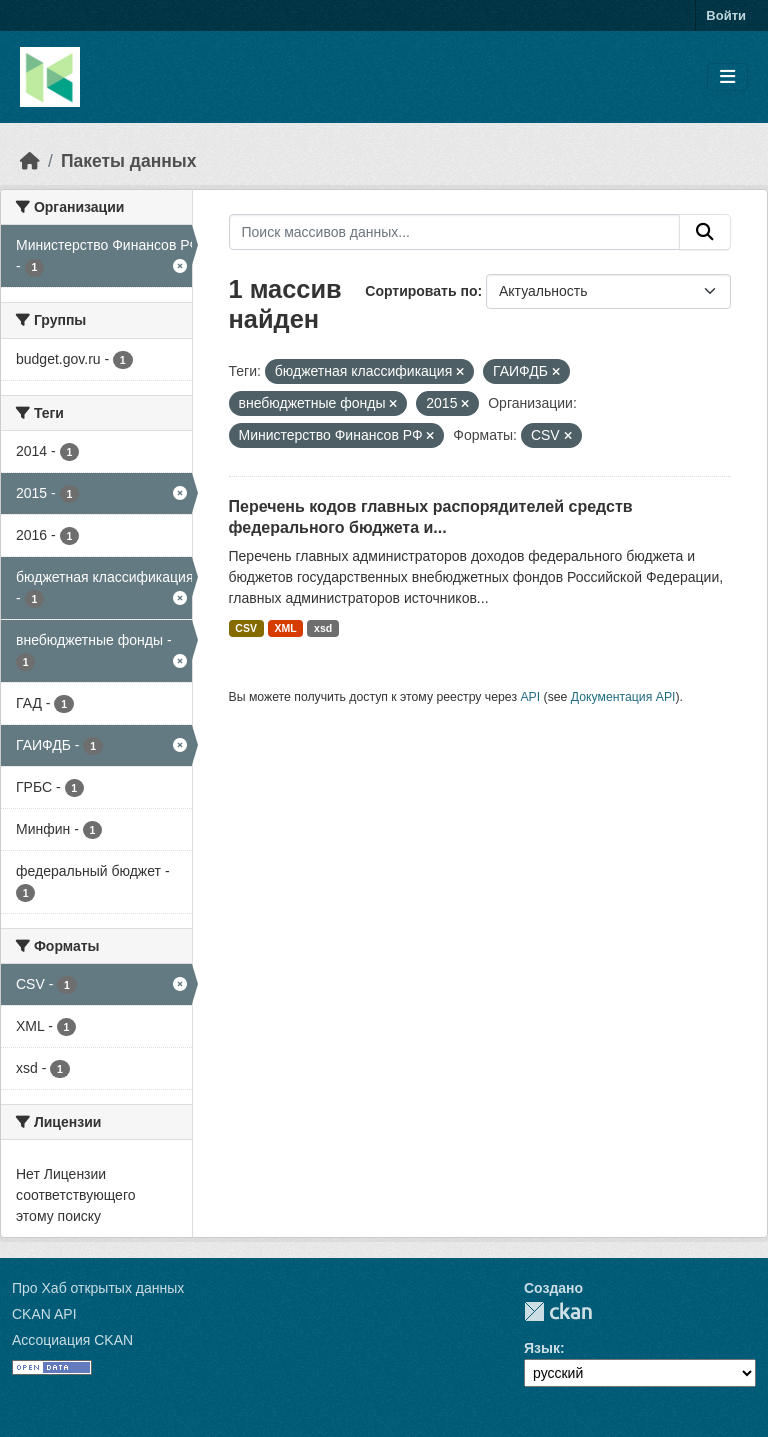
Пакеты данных (129, 161)
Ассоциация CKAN (72, 1340)
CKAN (558, 1311)
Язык (542, 1348)
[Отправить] (705, 232)
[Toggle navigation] (727, 77)
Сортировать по (421, 291)
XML (285, 628)
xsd (323, 628)
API (530, 697)
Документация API (623, 697)
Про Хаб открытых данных (98, 1288)
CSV (246, 628)
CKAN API (44, 1314)
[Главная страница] (30, 161)
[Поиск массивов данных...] (455, 232)
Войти (726, 15)
